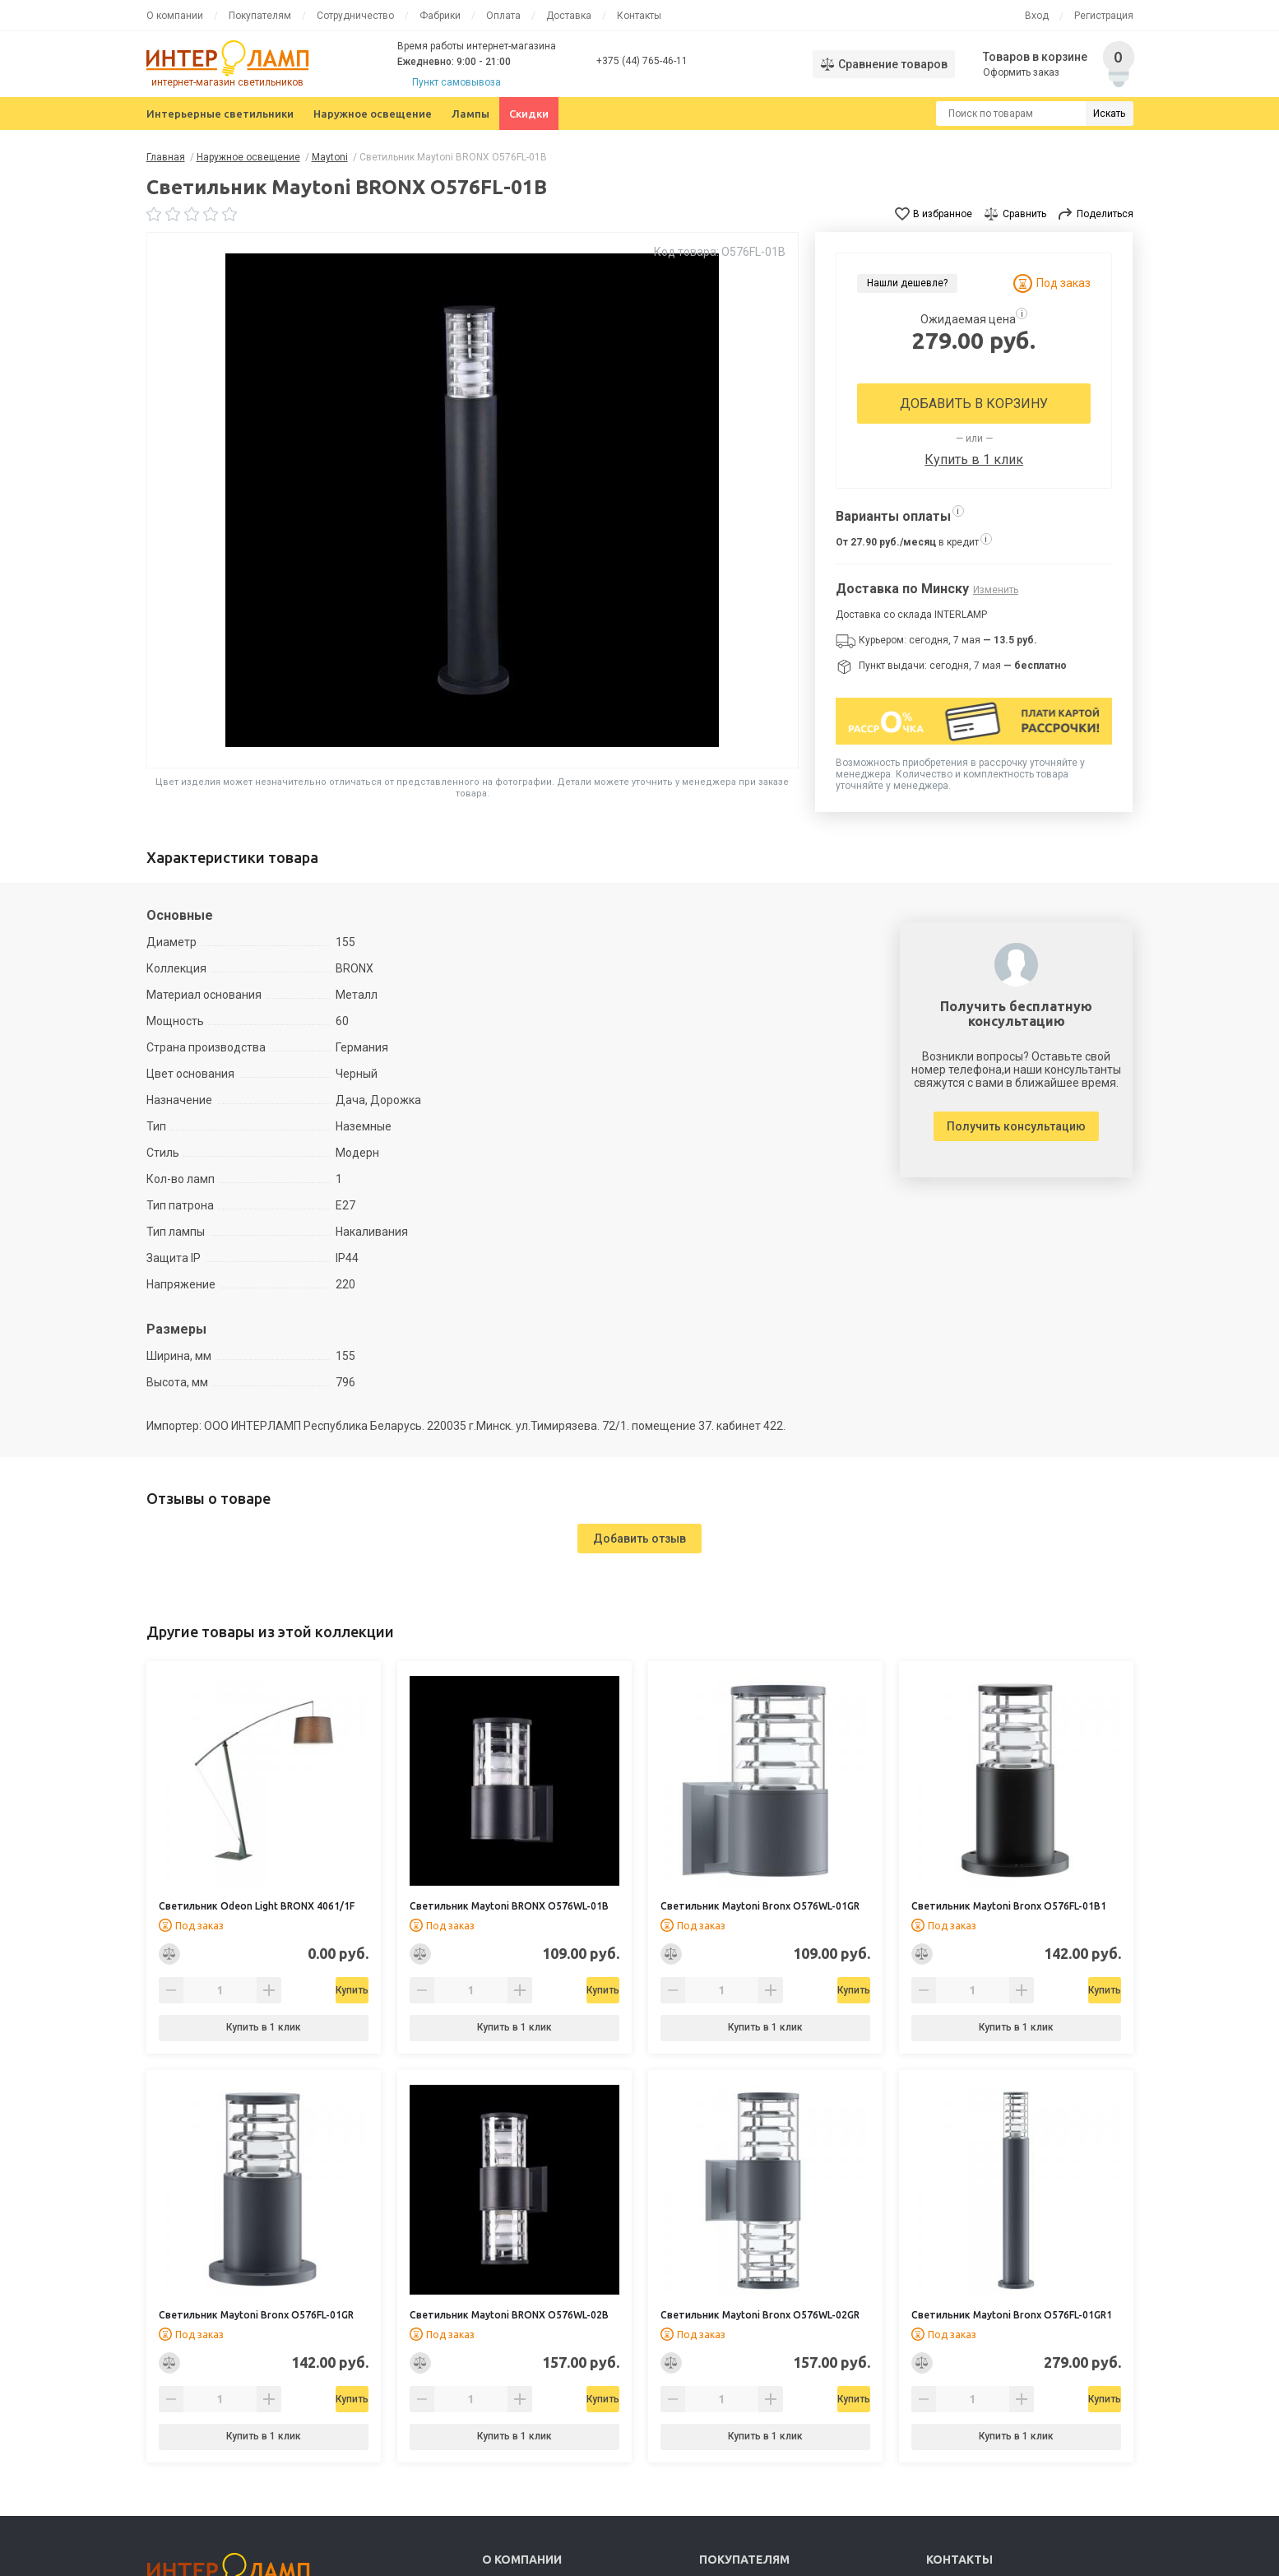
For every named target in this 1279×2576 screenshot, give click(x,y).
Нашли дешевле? (907, 283)
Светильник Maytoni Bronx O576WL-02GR (760, 2314)
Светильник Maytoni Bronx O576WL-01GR (760, 1906)
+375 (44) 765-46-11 (642, 61)
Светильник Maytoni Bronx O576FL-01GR (256, 2314)
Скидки (529, 113)
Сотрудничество (355, 15)
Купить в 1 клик (973, 459)
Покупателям (260, 15)
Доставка (568, 15)
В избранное (942, 214)
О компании (174, 15)
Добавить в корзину (974, 403)
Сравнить (1024, 214)
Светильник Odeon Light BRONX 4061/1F (257, 1906)
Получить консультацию (1016, 1126)
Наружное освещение (372, 113)
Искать (1109, 113)
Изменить (995, 590)
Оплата (503, 15)
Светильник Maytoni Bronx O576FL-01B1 (1008, 1906)
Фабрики (440, 15)
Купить (305, 1990)
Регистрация (1103, 15)
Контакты (639, 15)
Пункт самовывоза (456, 82)
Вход (1037, 15)
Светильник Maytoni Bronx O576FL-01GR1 (1011, 2314)
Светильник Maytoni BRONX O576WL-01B (509, 1906)
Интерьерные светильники (220, 113)
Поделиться (1105, 214)
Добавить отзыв (639, 1538)
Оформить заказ (1023, 72)
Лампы (470, 113)
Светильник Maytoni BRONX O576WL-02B (509, 2314)
